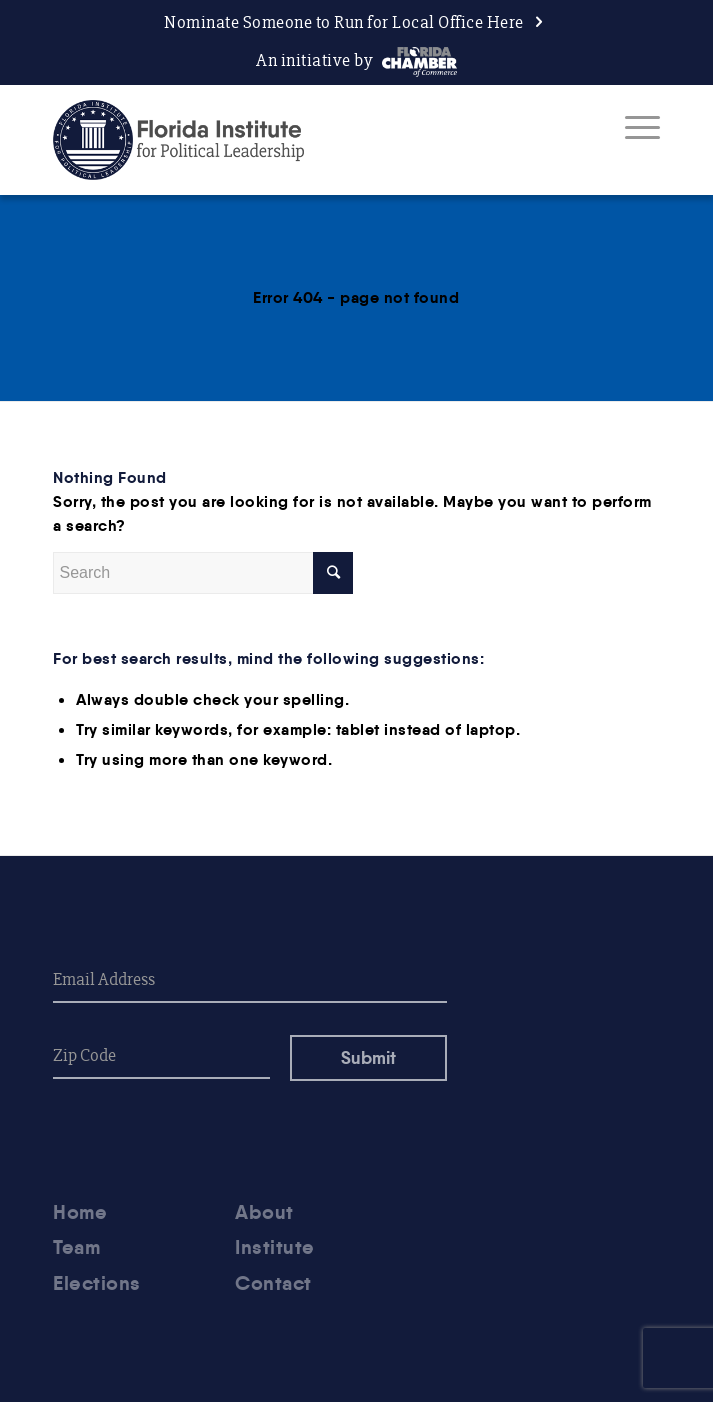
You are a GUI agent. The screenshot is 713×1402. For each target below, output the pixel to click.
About (264, 1212)
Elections (97, 1283)
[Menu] (632, 127)
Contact (273, 1283)
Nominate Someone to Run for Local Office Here (344, 22)
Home (80, 1212)
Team (76, 1247)
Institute (275, 1247)
